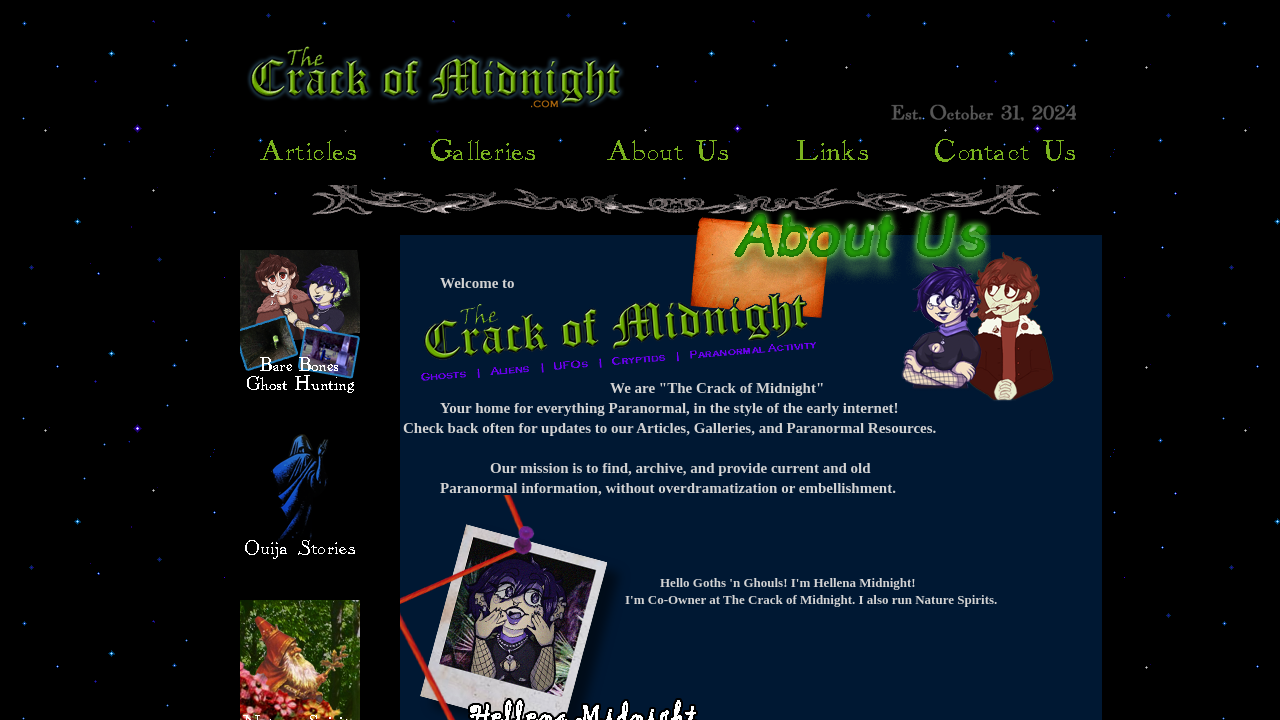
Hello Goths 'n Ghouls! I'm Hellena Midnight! (788, 582)
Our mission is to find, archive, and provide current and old (680, 468)
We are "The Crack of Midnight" (717, 388)
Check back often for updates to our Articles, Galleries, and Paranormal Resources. (669, 428)
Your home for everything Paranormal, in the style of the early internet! (669, 408)
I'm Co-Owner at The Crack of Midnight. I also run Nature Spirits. (811, 599)
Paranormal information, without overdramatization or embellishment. (668, 488)
